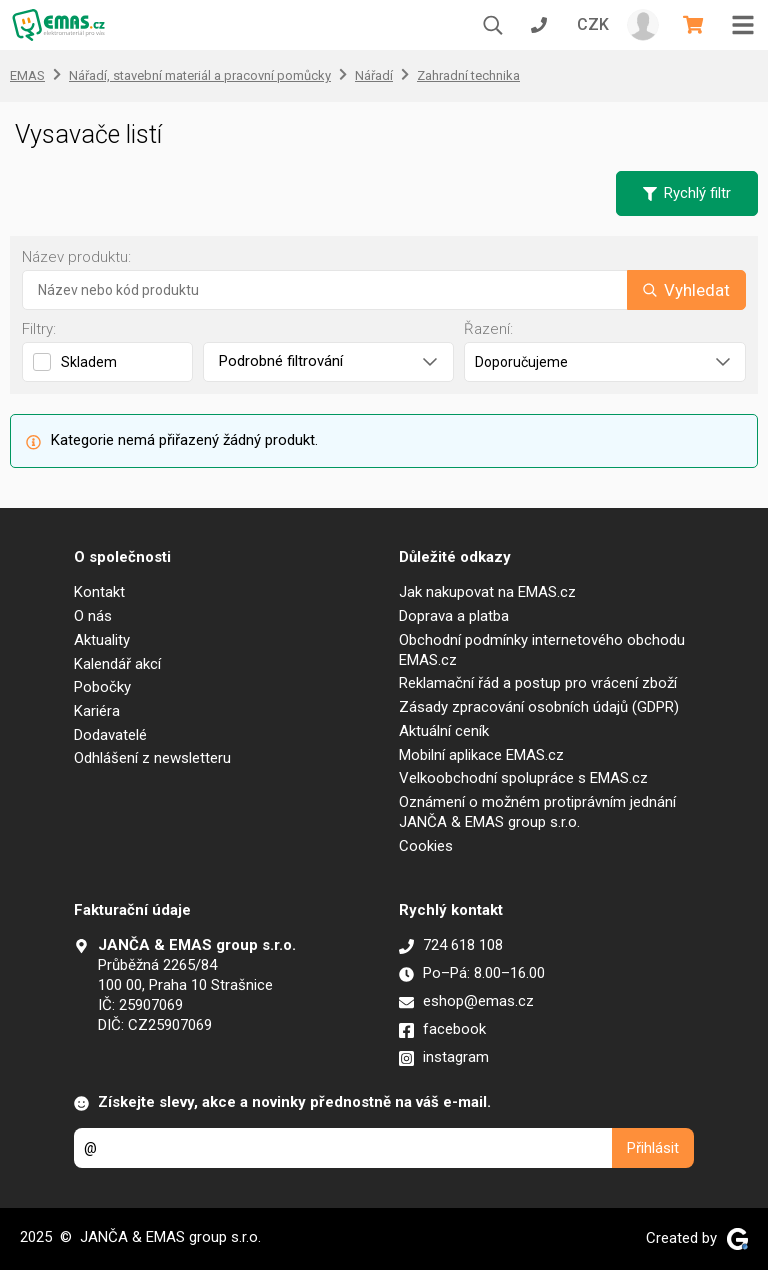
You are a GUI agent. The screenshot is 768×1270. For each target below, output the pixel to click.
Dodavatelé (110, 735)
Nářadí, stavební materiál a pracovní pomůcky (200, 75)
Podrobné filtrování (328, 361)
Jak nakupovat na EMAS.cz (487, 592)
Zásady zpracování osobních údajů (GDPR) (539, 707)
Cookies (426, 846)
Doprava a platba (454, 616)
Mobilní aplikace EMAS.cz (481, 755)
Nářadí (374, 75)
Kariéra (97, 711)
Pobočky (102, 687)
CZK (593, 24)
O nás (93, 616)
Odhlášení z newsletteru (152, 758)
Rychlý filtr (687, 193)
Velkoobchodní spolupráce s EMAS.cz (523, 778)
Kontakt (99, 592)
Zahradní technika (468, 75)
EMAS (27, 75)
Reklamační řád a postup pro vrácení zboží (538, 683)
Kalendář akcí (117, 664)
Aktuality (102, 640)
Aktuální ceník (444, 731)
